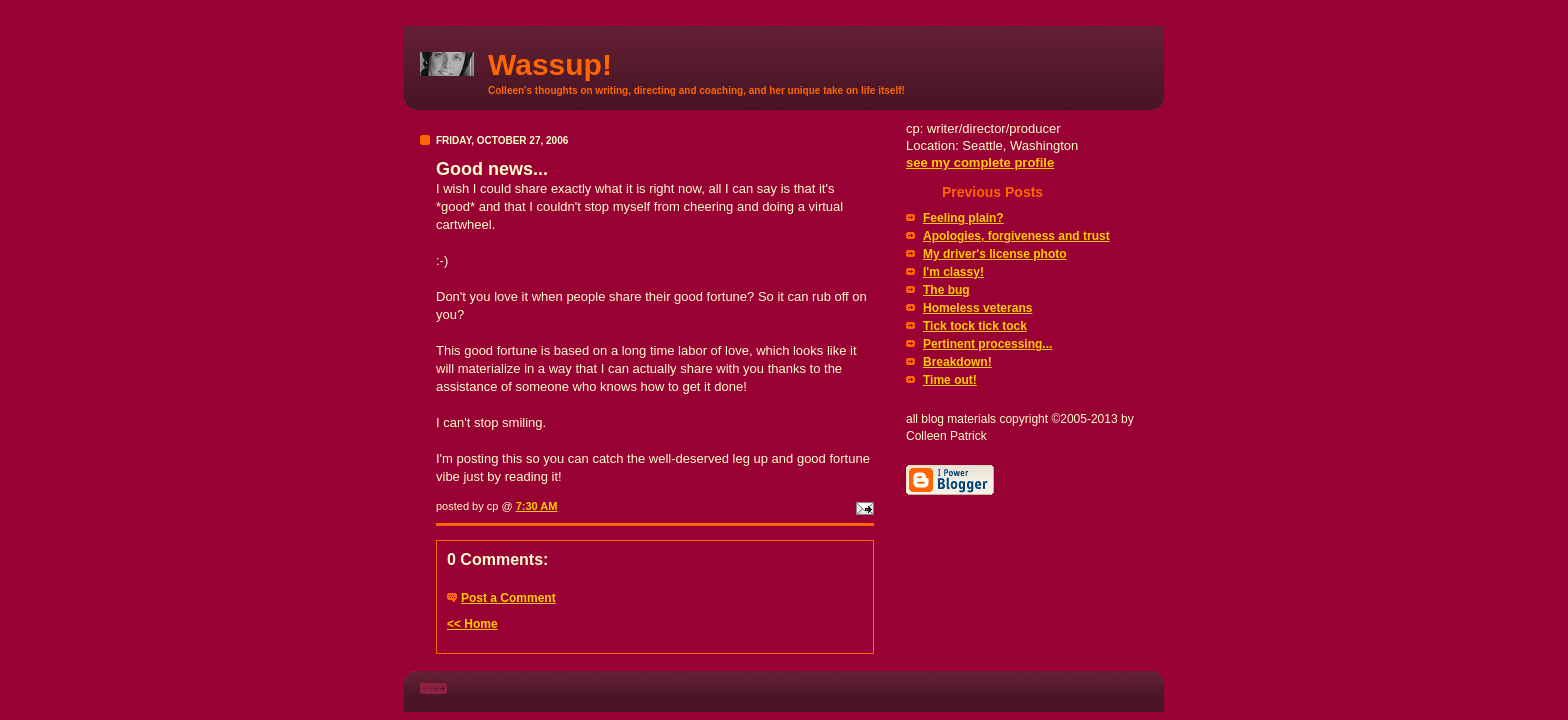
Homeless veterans (977, 308)
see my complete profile (980, 162)
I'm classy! (953, 272)
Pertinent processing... (987, 344)
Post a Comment (508, 598)
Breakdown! (957, 362)
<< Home (472, 624)
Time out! (950, 380)
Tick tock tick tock (975, 326)
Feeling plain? (963, 218)
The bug (946, 290)
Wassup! (550, 64)
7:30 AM (537, 506)
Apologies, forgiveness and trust (1016, 236)
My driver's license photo (995, 254)
